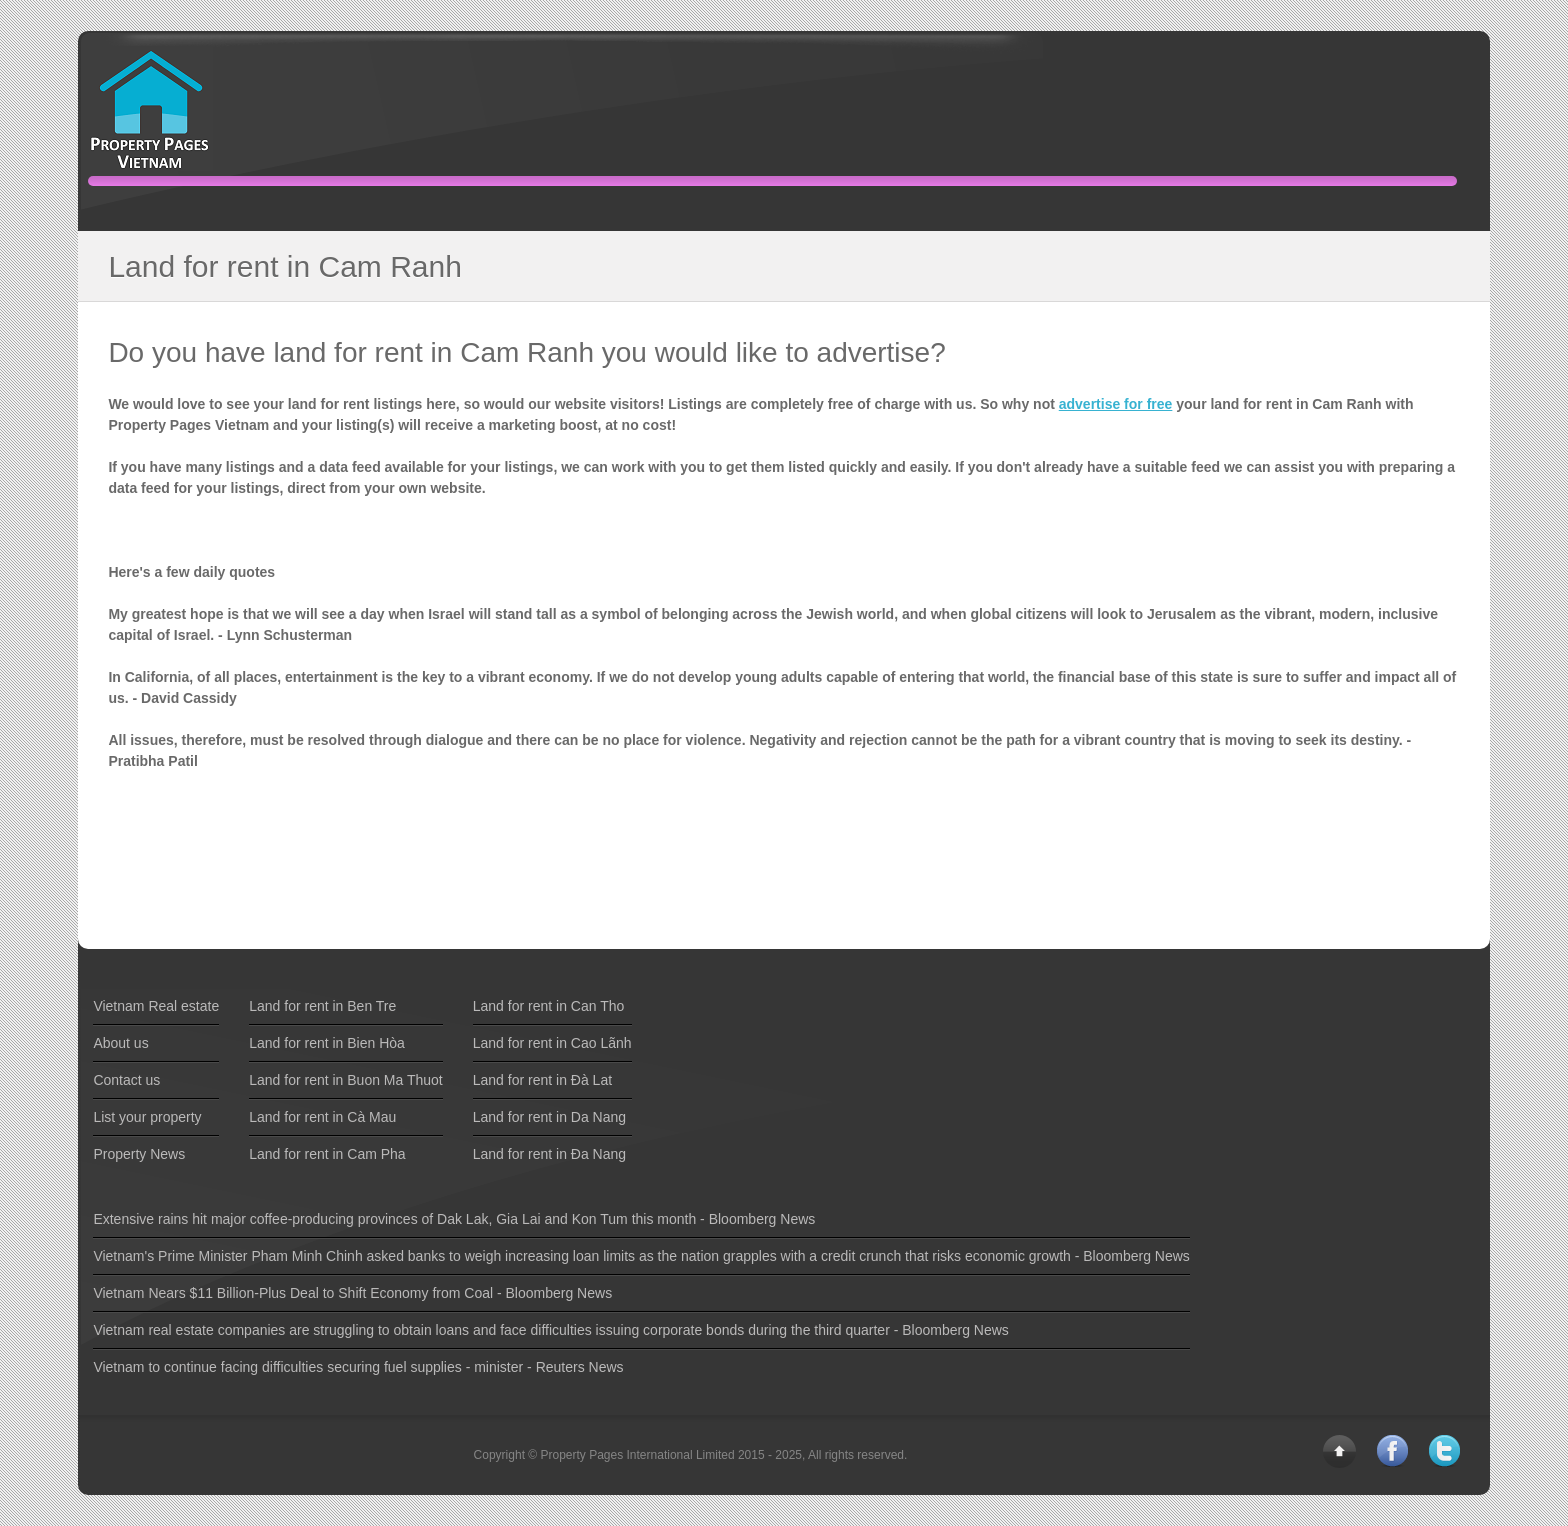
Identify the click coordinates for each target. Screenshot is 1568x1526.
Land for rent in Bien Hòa (327, 1043)
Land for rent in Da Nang (549, 1117)
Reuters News (580, 1367)
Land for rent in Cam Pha (327, 1154)
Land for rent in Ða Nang (549, 1154)
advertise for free (1116, 404)
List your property (147, 1117)
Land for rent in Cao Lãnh (552, 1043)
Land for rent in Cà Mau (322, 1117)
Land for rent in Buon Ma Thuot (346, 1080)
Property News (139, 1154)
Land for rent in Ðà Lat (542, 1080)
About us (120, 1043)
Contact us (126, 1080)
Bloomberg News (762, 1219)
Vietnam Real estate (156, 1006)
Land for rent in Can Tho (549, 1006)
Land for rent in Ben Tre (322, 1006)
